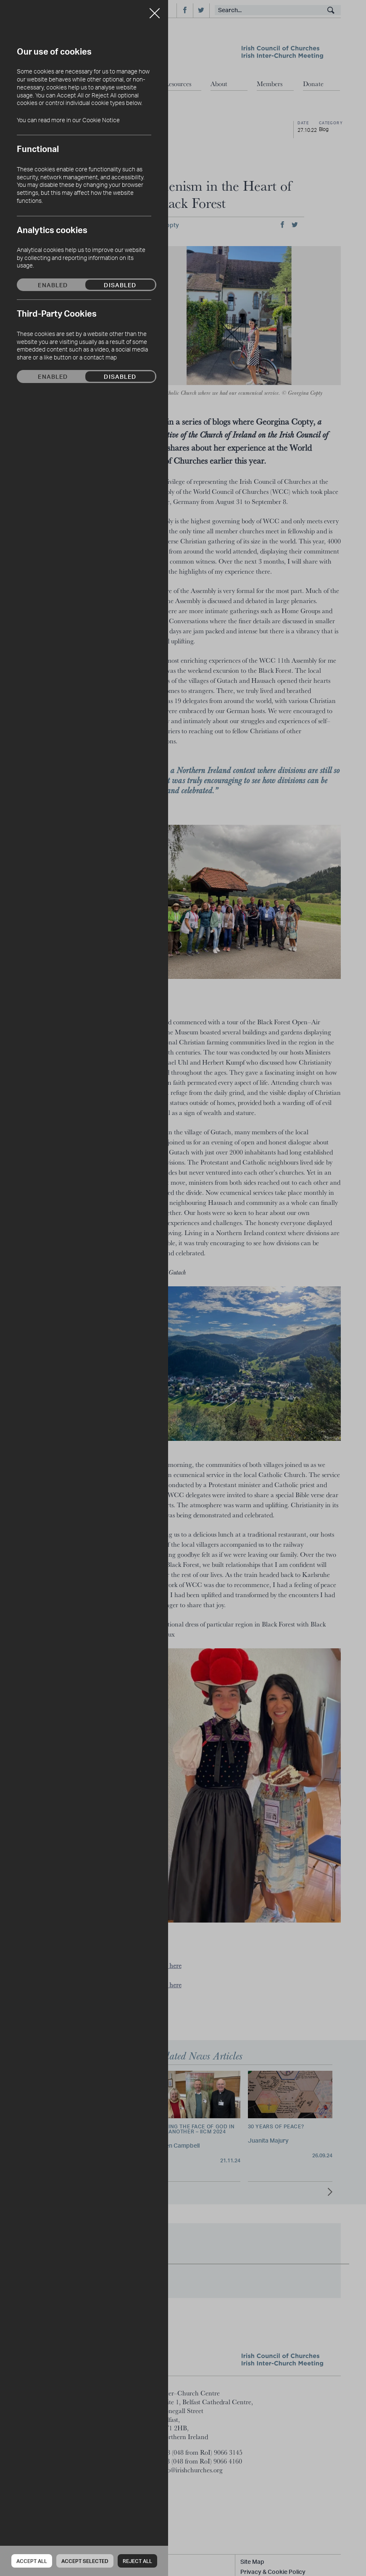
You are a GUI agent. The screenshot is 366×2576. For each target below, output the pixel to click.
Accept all (31, 2561)
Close (154, 10)
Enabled (53, 285)
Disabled (120, 285)
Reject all (137, 2561)
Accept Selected (84, 2561)
